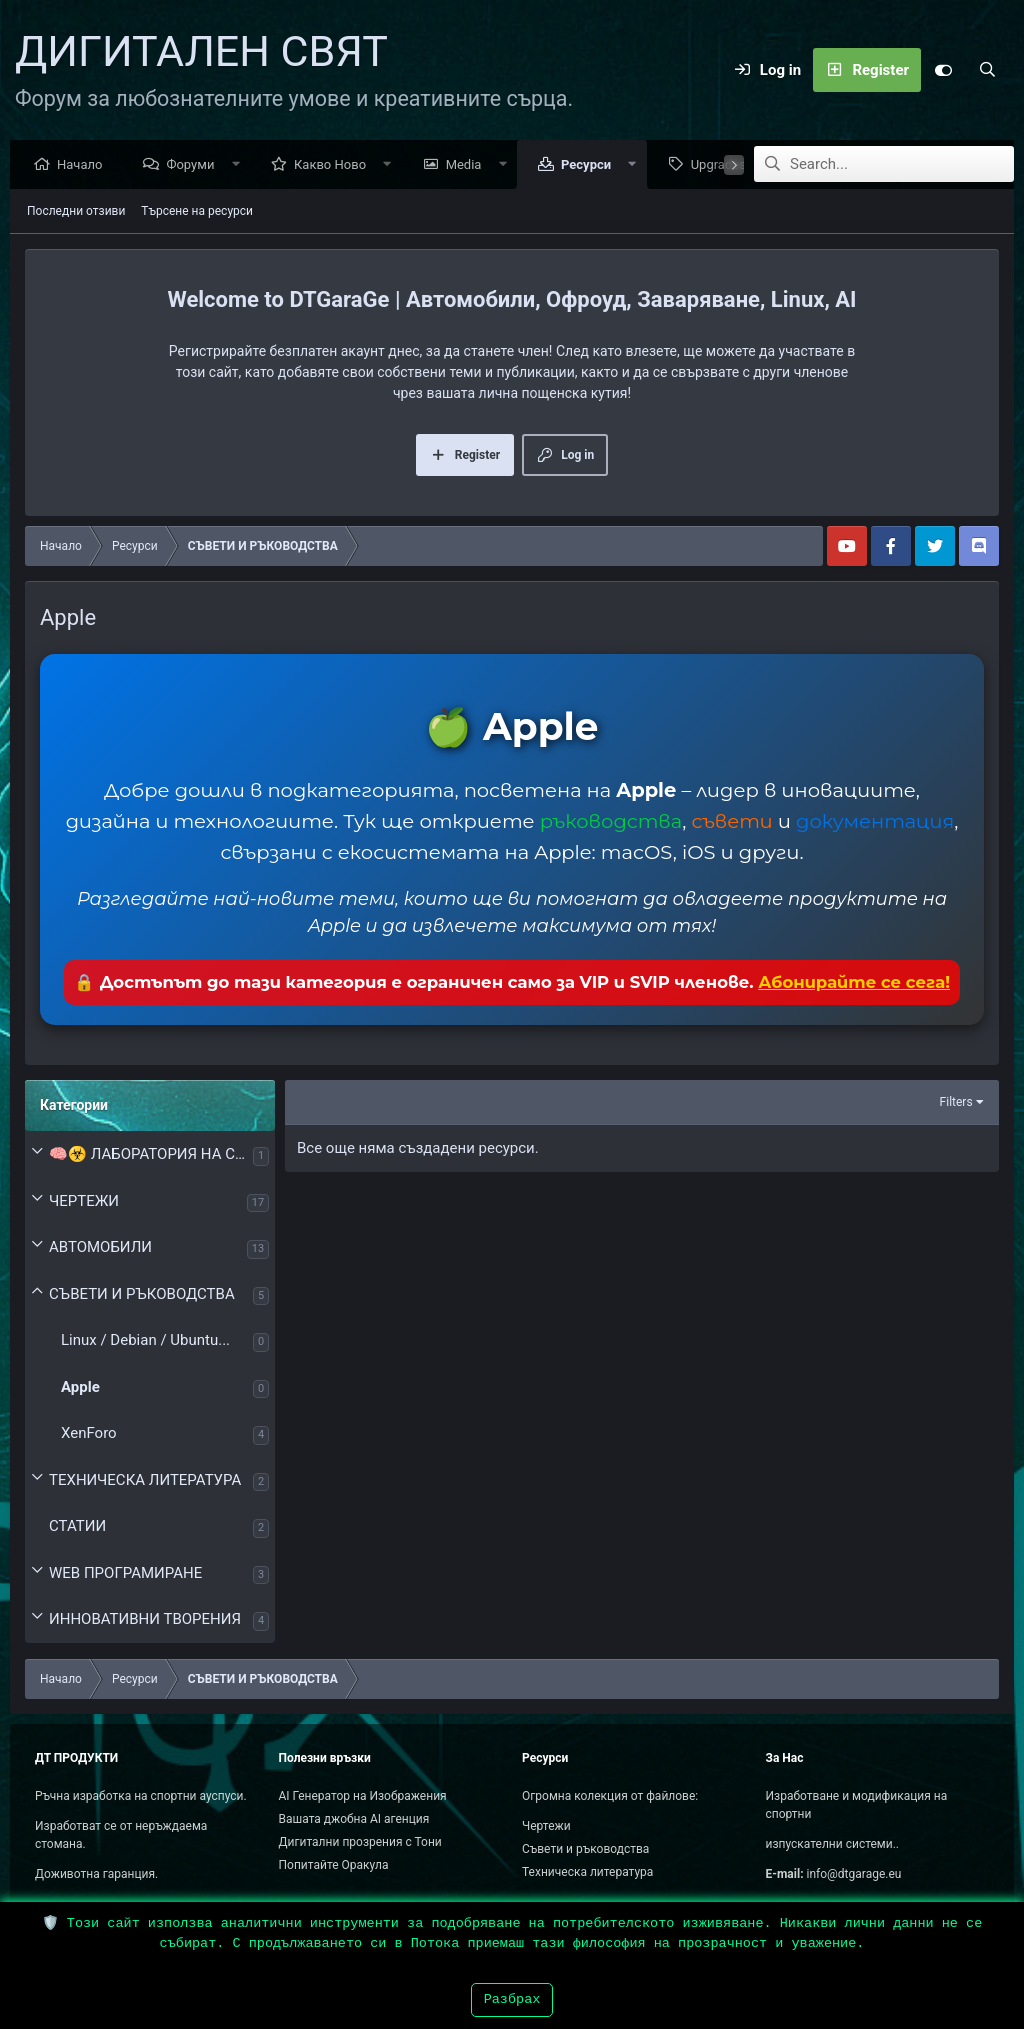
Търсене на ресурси (197, 212)
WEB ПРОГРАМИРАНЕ (125, 1574)
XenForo (89, 1434)
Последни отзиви (76, 212)
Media (469, 165)
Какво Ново (335, 165)
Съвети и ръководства (585, 1849)
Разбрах (512, 1999)
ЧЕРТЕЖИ (84, 1202)
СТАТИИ (77, 1527)
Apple (80, 1388)
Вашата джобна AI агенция (354, 1819)
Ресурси (591, 165)
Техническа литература (587, 1872)
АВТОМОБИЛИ (100, 1248)
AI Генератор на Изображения (363, 1796)
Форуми (195, 165)
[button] (240, 165)
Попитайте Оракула (334, 1865)
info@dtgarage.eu (854, 1874)
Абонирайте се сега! (854, 983)
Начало (84, 165)
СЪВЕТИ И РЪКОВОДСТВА (142, 1295)
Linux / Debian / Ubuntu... (145, 1341)
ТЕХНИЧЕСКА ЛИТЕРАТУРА (145, 1481)
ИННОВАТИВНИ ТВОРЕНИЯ (145, 1620)
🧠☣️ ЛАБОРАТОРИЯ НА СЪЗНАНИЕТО (151, 1155)
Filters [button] (956, 1103)
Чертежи (546, 1826)
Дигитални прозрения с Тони (360, 1842)
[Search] (987, 70)
